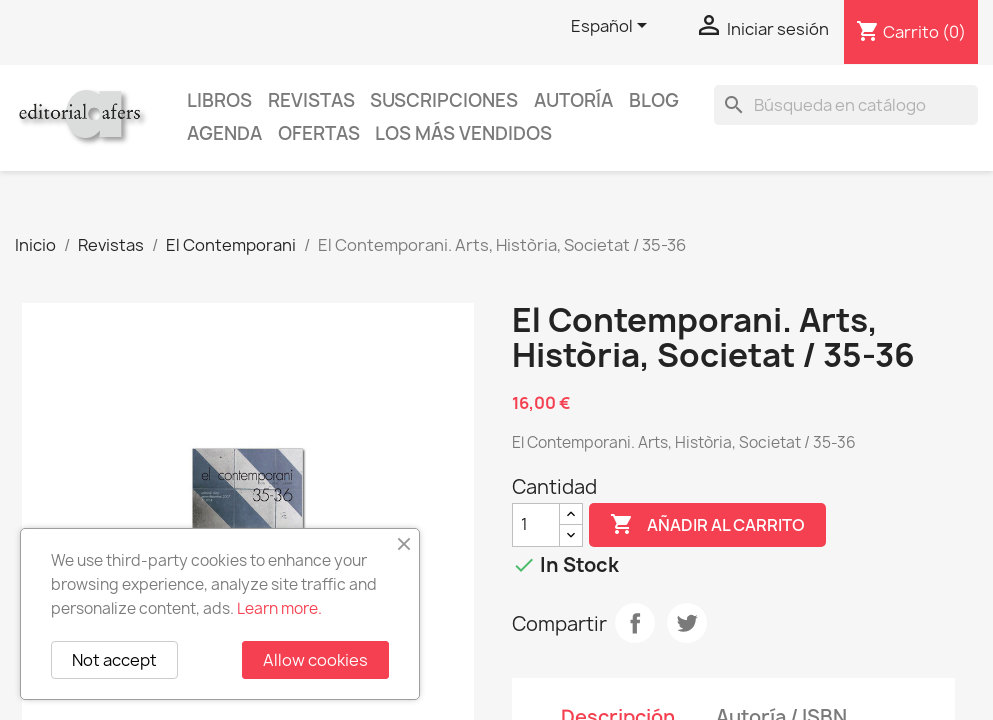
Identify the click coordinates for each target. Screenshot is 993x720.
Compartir (635, 623)
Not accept (114, 660)
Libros (219, 100)
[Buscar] (846, 105)
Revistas (311, 100)
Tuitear (687, 623)
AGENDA (224, 133)
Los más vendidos (463, 133)
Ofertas (319, 133)
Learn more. (279, 608)
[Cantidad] (536, 525)
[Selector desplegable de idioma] (612, 27)
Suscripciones (444, 100)
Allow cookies (315, 660)
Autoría (573, 100)
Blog (654, 100)
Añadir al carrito (707, 525)
